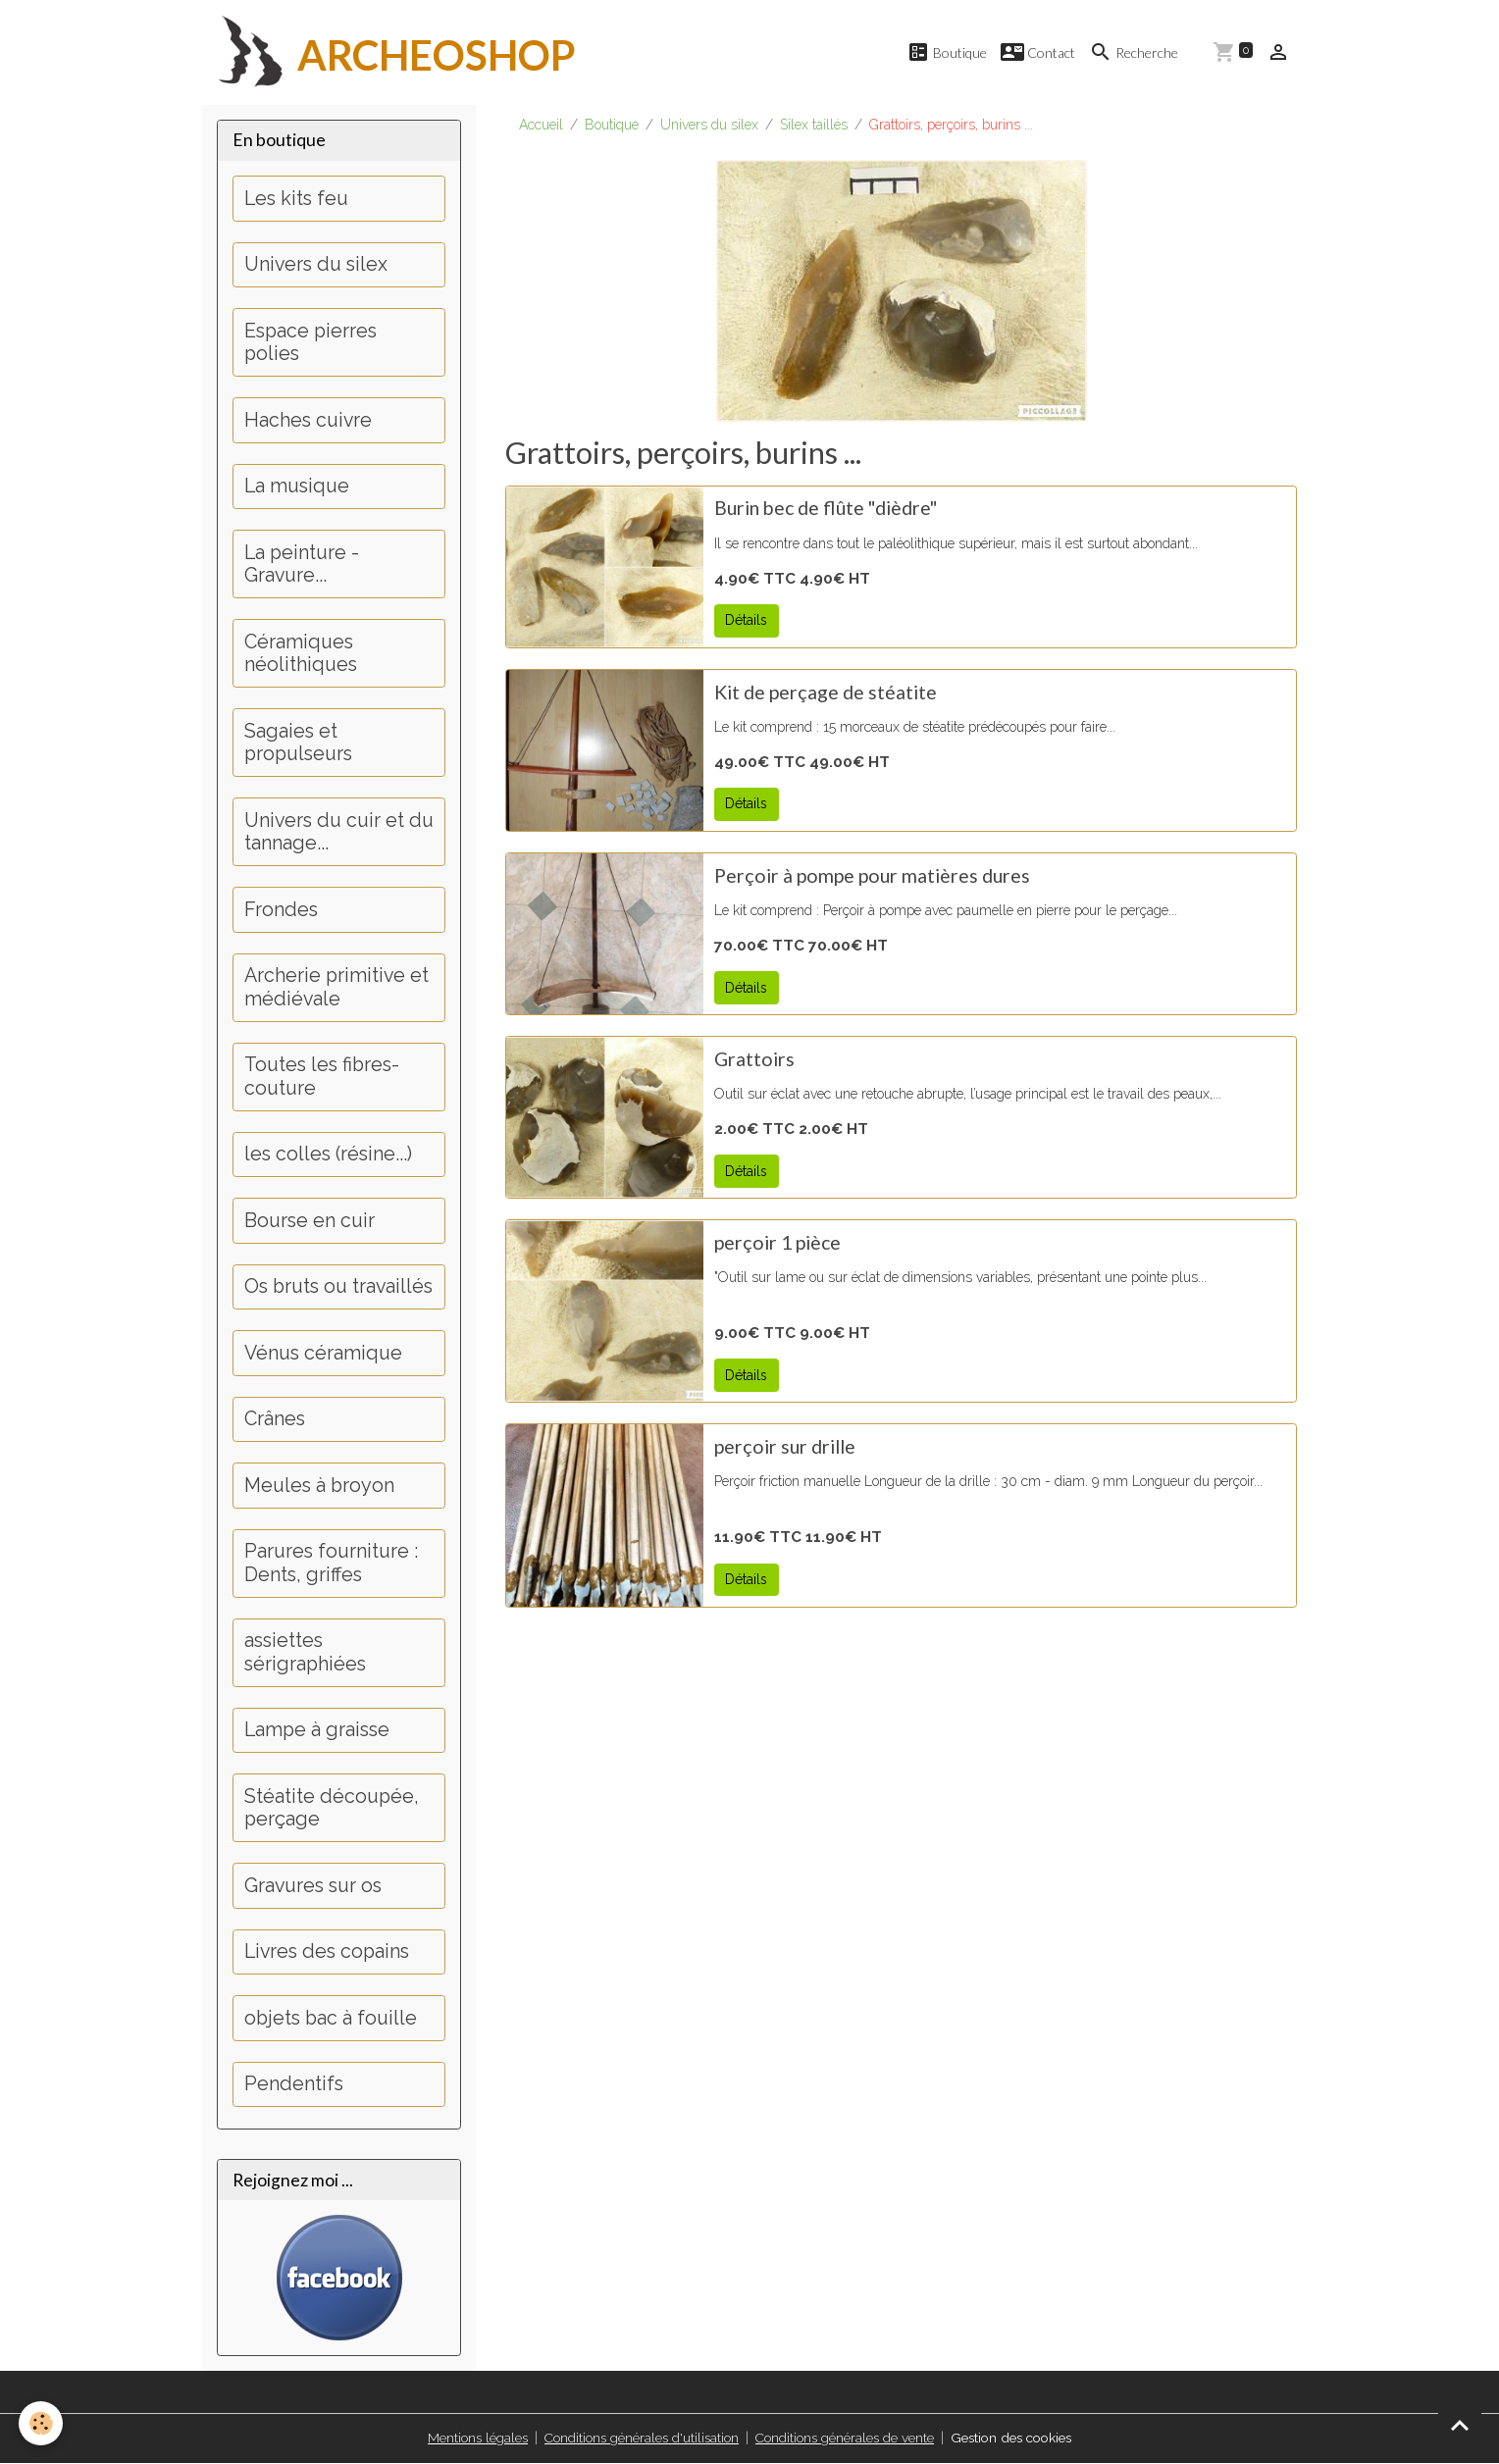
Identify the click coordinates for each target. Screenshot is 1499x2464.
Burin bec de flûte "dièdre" (826, 508)
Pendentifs (293, 2085)
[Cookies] (42, 2423)
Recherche (1133, 52)
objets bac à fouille (330, 2019)
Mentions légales (471, 2438)
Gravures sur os (313, 1886)
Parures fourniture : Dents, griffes (331, 1564)
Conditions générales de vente (842, 2438)
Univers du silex (709, 125)
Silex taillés (814, 125)
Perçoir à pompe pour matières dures (872, 876)
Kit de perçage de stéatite (825, 693)
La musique (296, 487)
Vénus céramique (323, 1354)
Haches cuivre (308, 421)
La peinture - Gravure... (301, 565)
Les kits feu (296, 199)
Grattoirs (754, 1060)
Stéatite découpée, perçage (331, 1809)
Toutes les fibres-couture (321, 1077)
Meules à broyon (319, 1486)
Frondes (281, 910)
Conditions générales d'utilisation (637, 2438)
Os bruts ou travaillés (338, 1287)
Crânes (274, 1420)
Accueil (541, 125)
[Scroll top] (1459, 2424)
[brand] (389, 53)
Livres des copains (326, 1952)
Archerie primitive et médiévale (336, 988)
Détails (746, 621)
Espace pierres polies (310, 344)
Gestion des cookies (1015, 2438)
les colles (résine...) (328, 1155)
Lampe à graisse (316, 1731)
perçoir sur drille (784, 1447)
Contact (1038, 52)
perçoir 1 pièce (777, 1243)
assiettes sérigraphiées (305, 1653)
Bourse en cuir (309, 1221)
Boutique (946, 52)
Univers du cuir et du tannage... (339, 833)
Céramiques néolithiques (300, 655)
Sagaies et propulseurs (298, 744)
